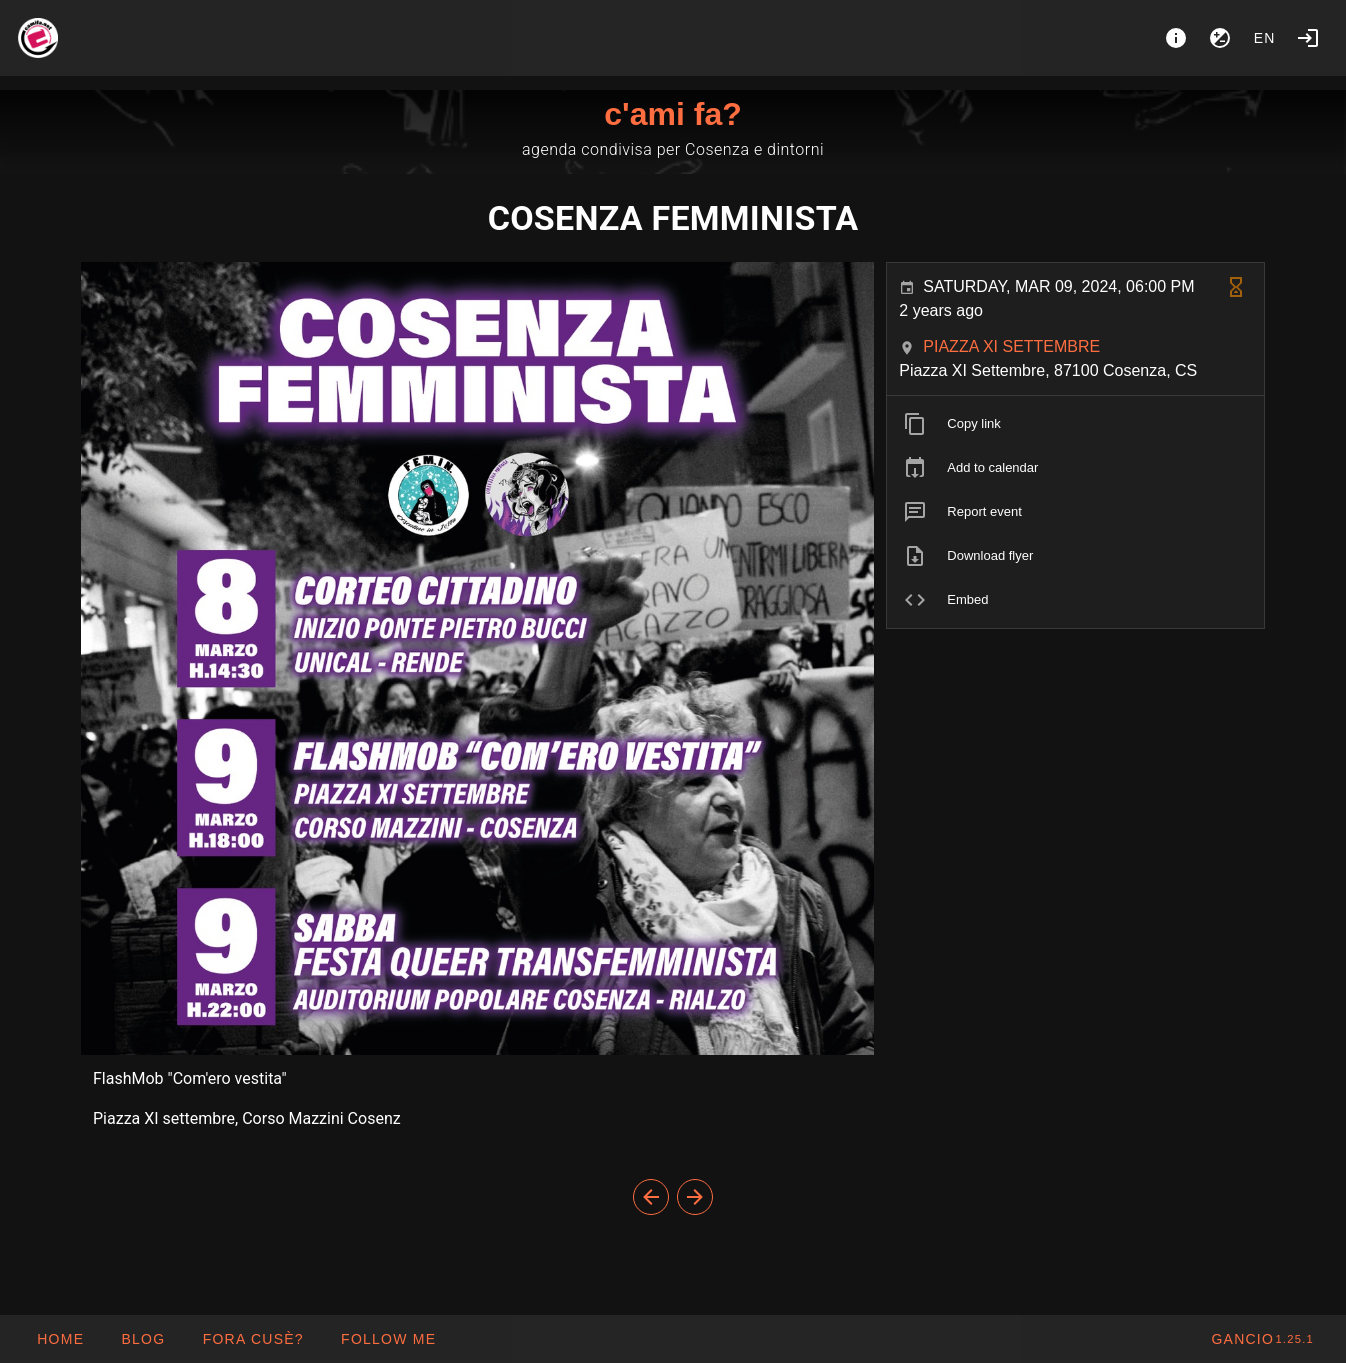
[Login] (1308, 38)
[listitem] (1075, 424)
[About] (1176, 38)
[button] (252, 1339)
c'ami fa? (672, 114)
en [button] (1265, 38)
